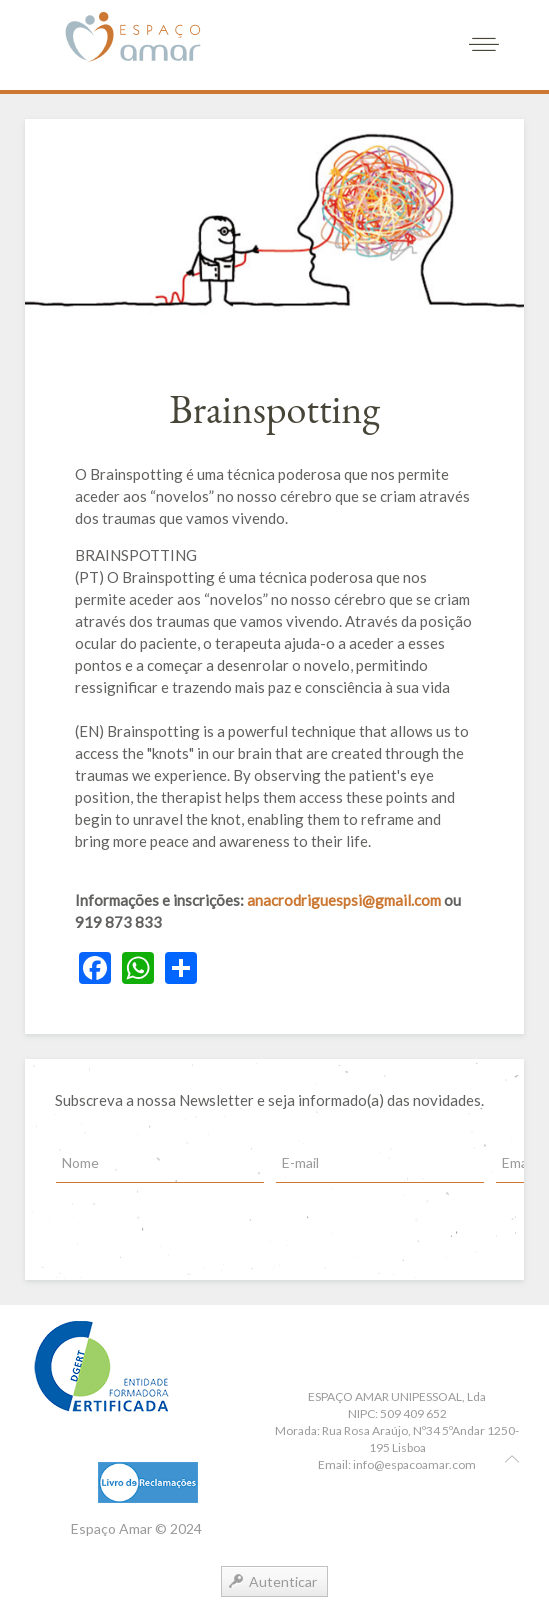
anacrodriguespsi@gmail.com (344, 900)
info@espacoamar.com (414, 1464)
